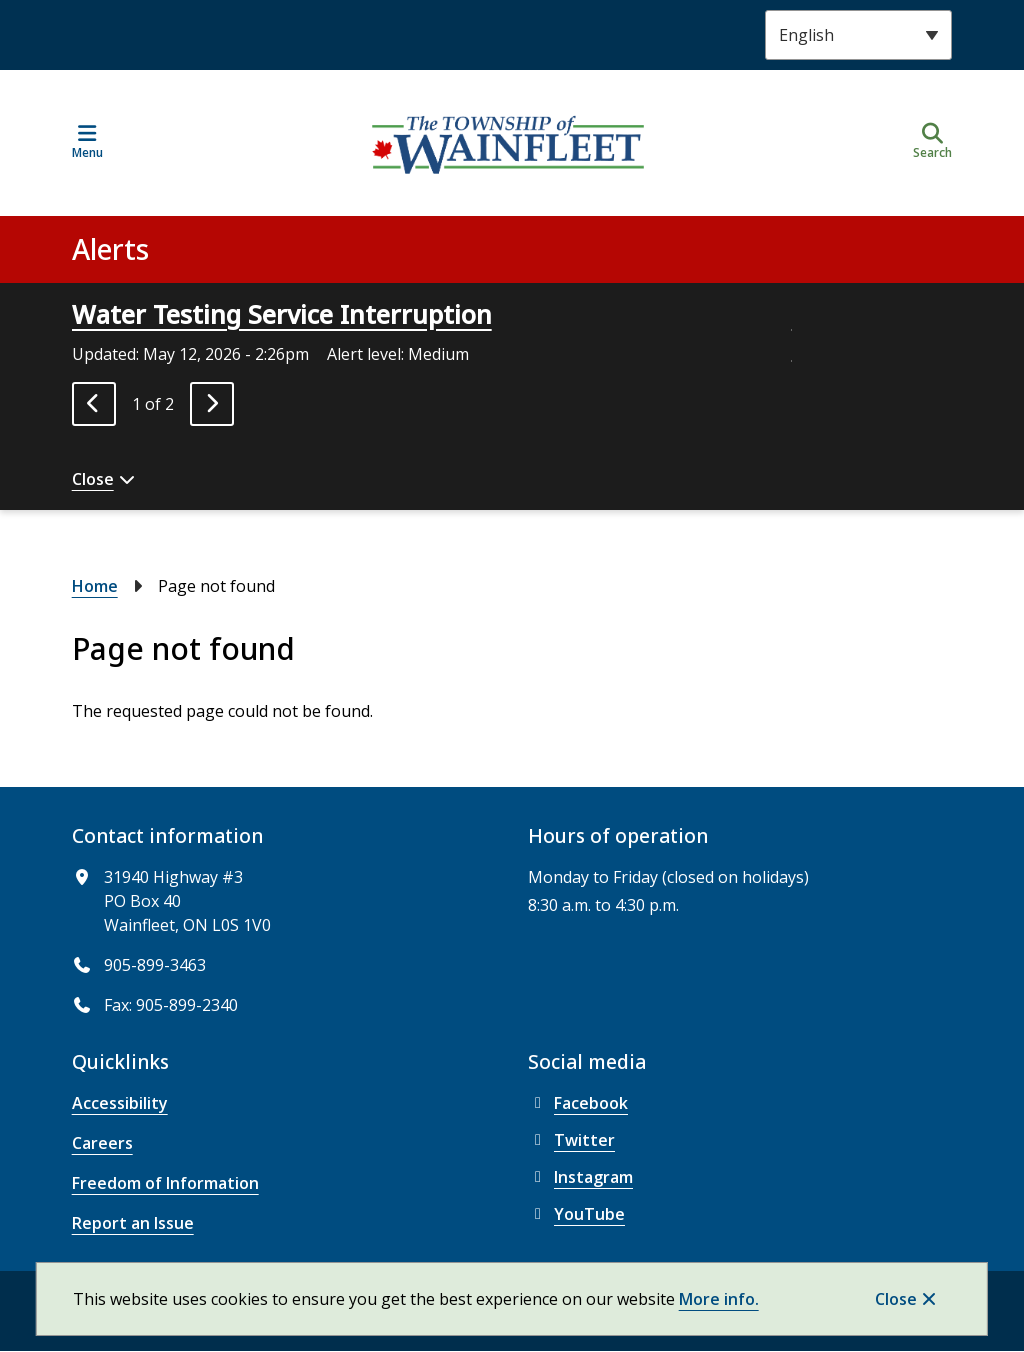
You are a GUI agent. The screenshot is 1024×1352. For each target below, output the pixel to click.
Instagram (580, 1177)
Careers (102, 1143)
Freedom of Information (165, 1183)
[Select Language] (858, 35)
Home (95, 586)
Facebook (578, 1103)
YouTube (576, 1214)
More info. (719, 1299)
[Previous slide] (94, 404)
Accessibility (120, 1103)
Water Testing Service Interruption (282, 314)
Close (896, 1299)
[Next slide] (212, 404)
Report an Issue (133, 1223)
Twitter (571, 1140)
